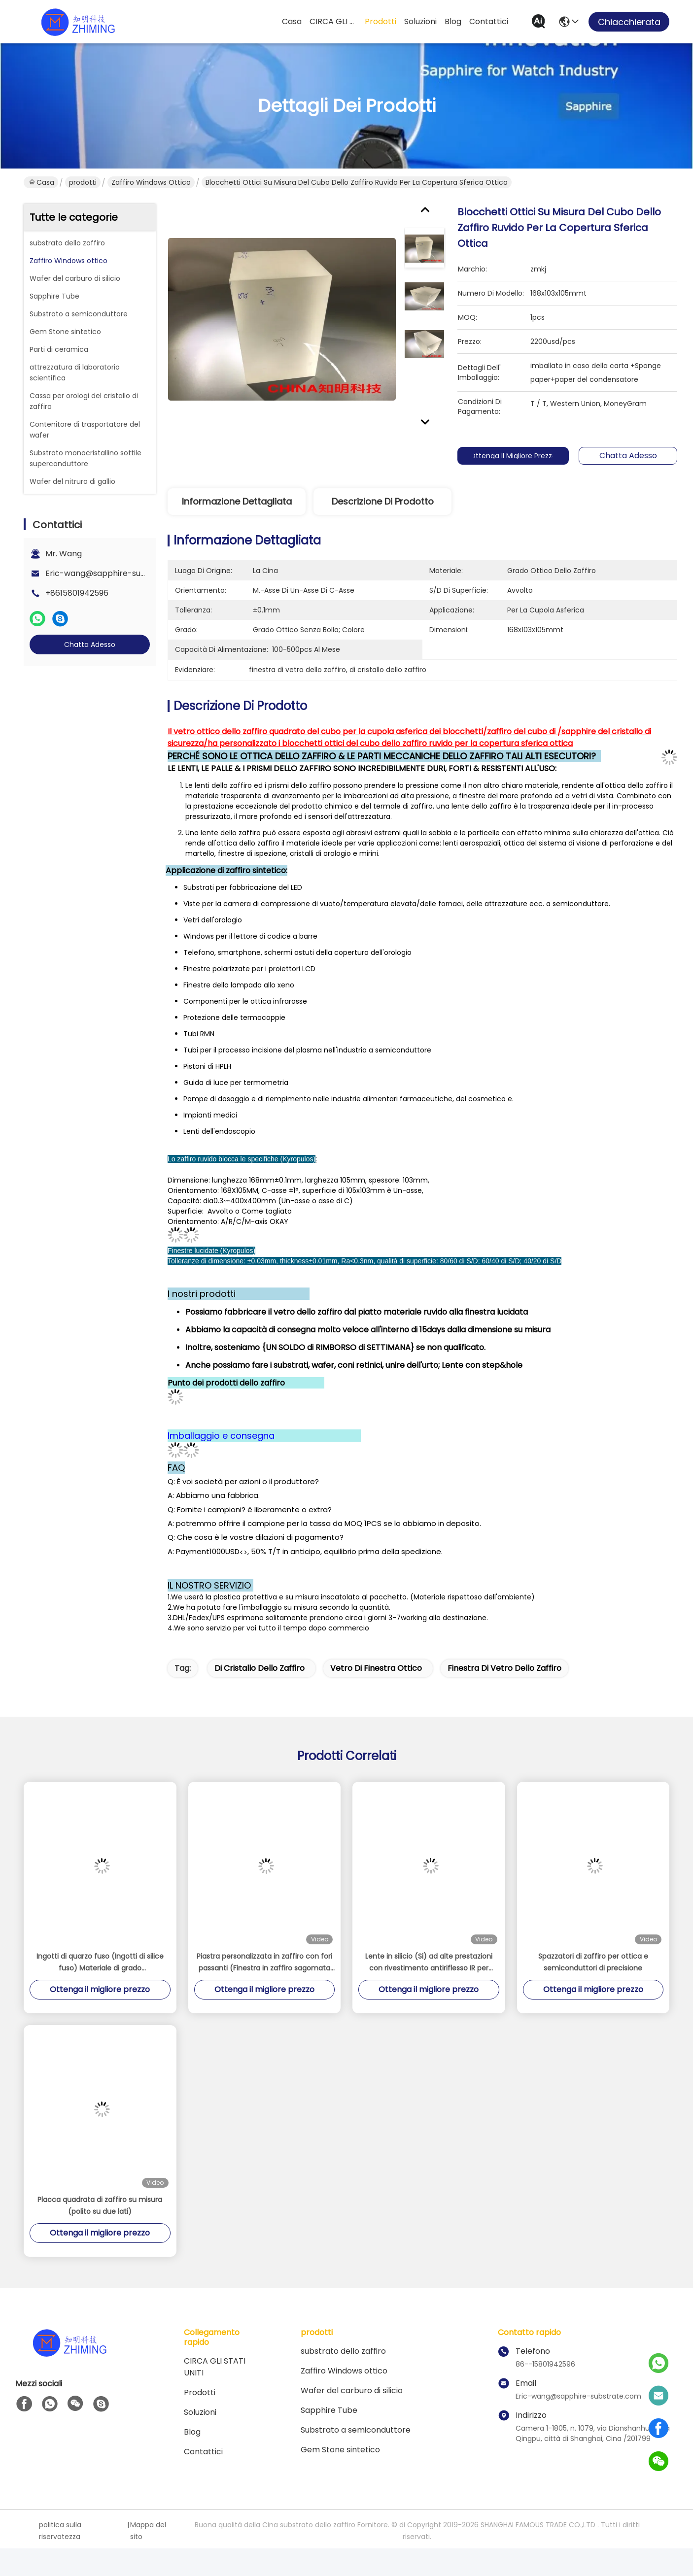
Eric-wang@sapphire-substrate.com (117, 573)
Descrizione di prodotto (383, 501)
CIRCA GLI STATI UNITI (333, 21)
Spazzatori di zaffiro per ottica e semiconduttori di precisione (593, 1962)
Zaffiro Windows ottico (151, 182)
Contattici (488, 21)
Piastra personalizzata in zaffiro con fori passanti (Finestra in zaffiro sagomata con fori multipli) (264, 1962)
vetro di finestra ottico (376, 1668)
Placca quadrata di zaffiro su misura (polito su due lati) (99, 2205)
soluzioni (420, 21)
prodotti (380, 21)
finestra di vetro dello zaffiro (504, 1668)
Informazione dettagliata (237, 501)
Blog (453, 21)
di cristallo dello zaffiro (259, 1668)
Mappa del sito (148, 2531)
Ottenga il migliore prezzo (522, 455)
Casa (292, 21)
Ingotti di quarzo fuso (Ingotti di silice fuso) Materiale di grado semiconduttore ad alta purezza (100, 1962)
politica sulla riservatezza (60, 2531)
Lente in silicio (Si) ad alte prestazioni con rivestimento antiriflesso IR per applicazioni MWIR (428, 1962)
